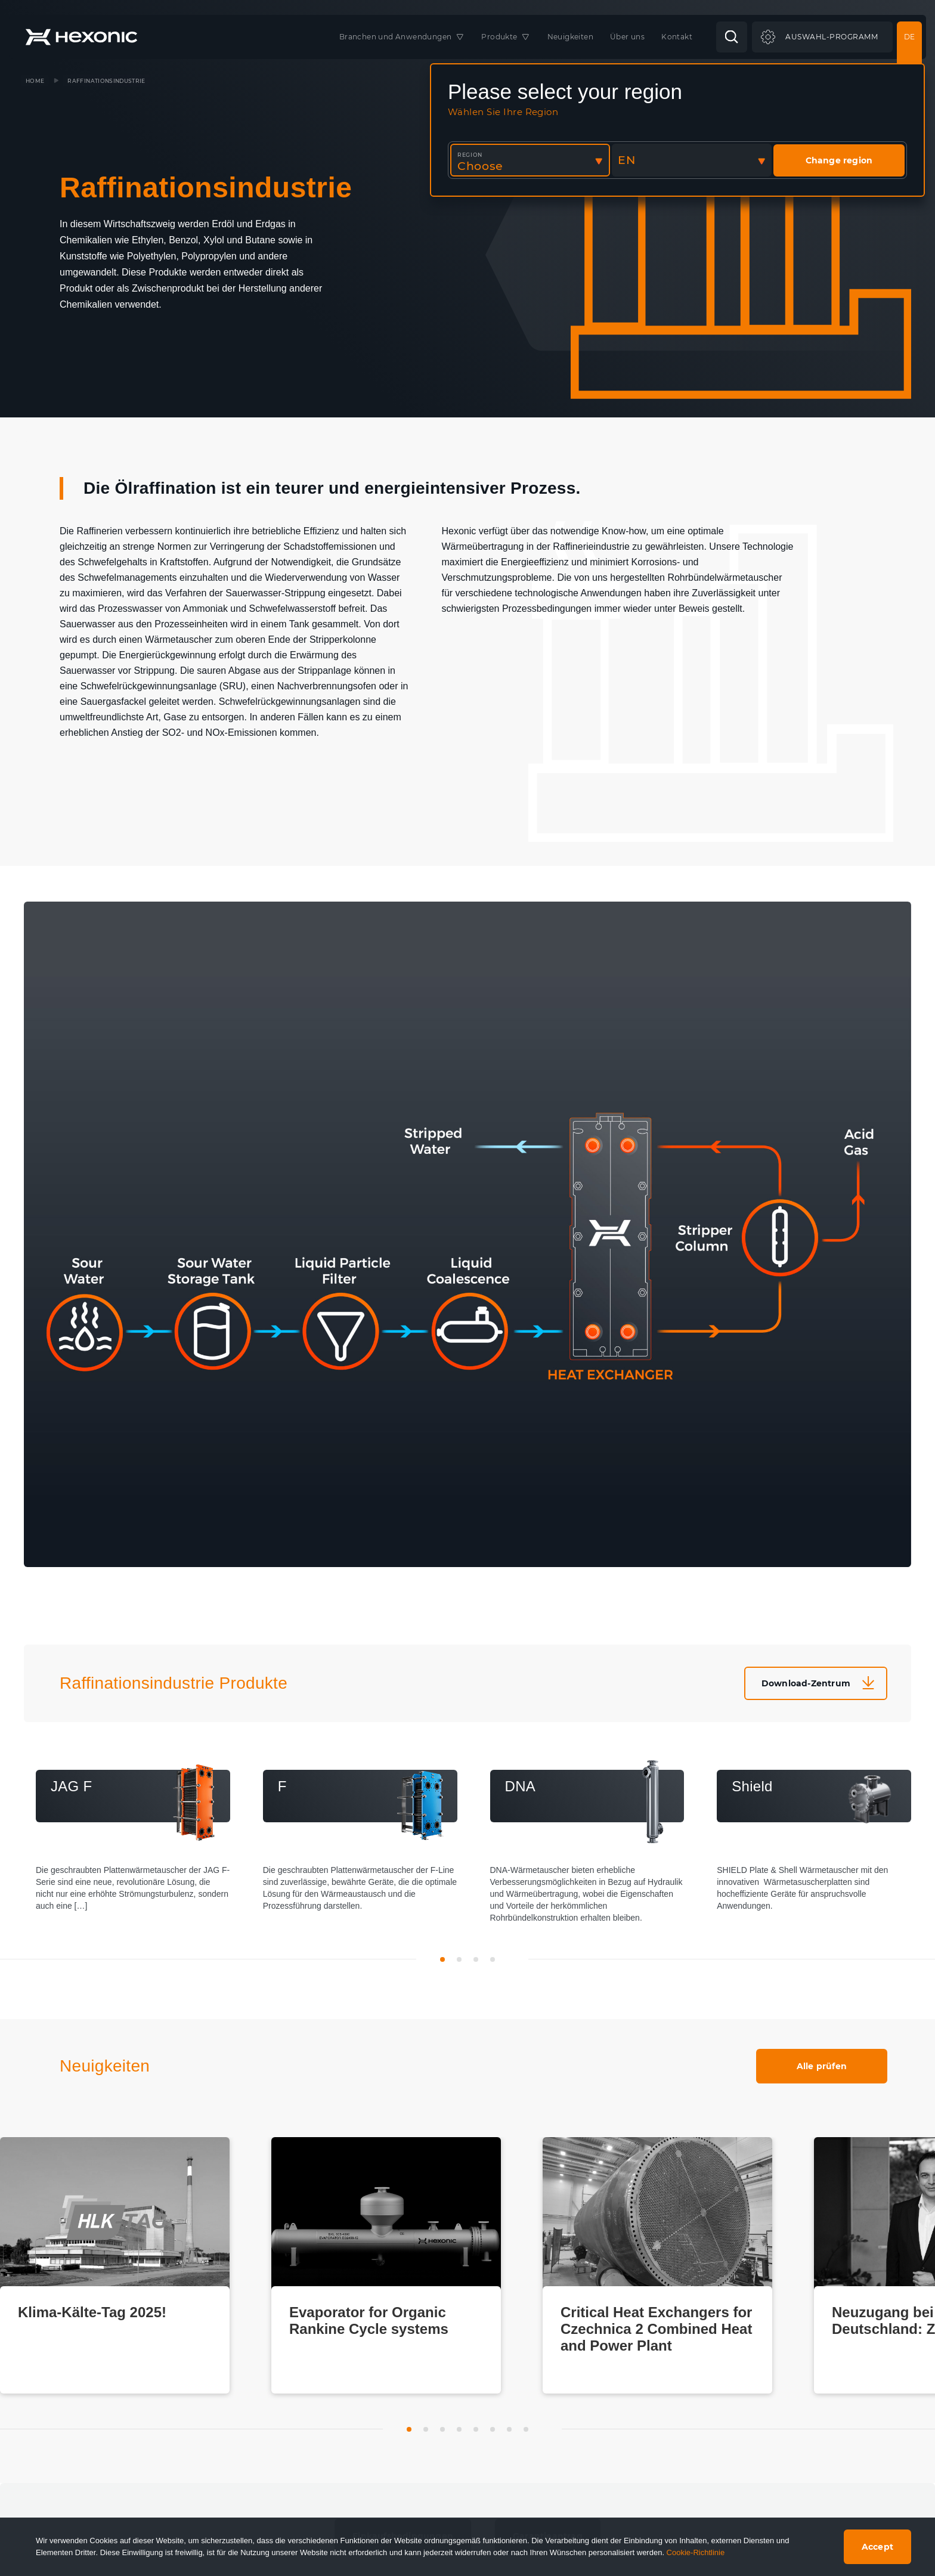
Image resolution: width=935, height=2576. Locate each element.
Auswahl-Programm (831, 36)
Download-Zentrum (805, 1683)
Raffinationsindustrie (106, 81)
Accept (877, 2546)
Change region (839, 160)
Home (35, 81)
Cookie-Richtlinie (696, 2552)
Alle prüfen (822, 2066)
